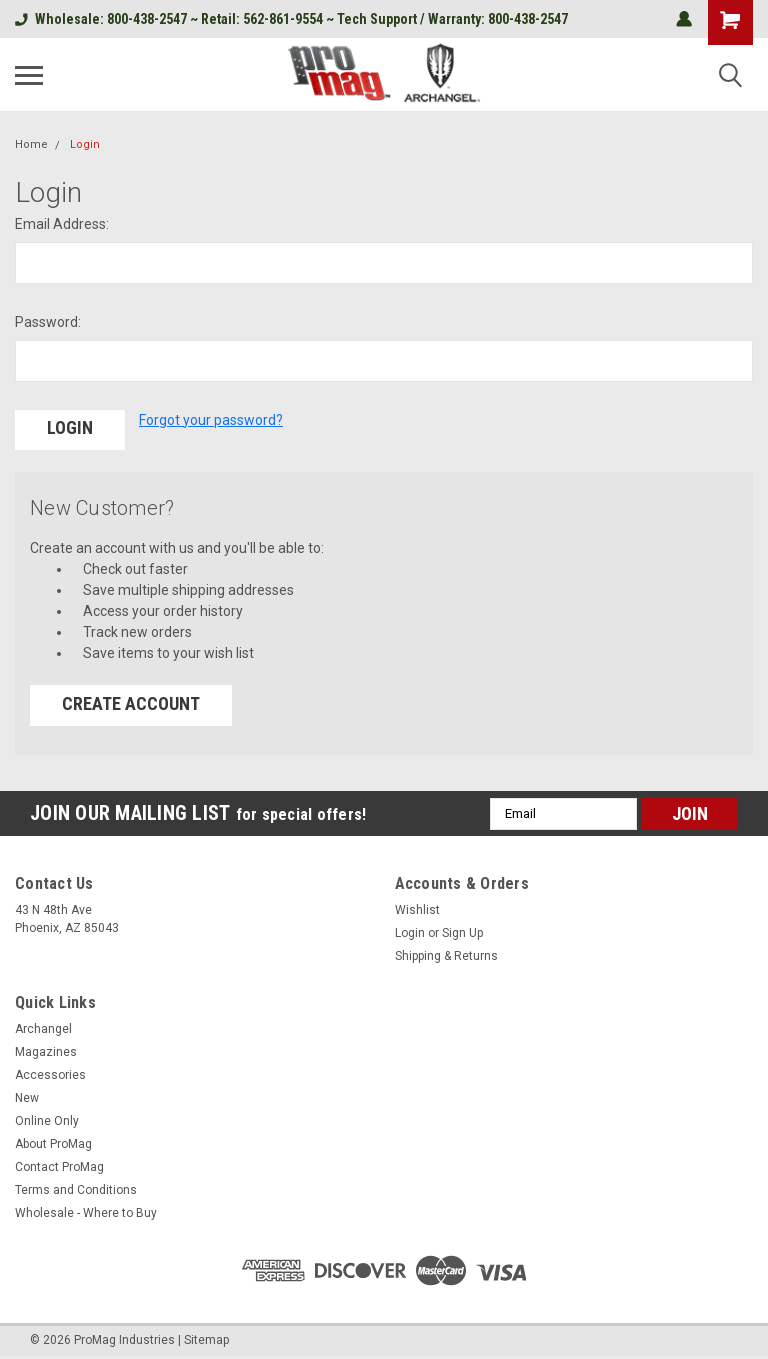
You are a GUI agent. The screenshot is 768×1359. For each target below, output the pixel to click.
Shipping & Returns (446, 955)
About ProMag (53, 1143)
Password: (48, 322)
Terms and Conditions (76, 1189)
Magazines (46, 1051)
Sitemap (206, 1339)
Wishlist (417, 909)
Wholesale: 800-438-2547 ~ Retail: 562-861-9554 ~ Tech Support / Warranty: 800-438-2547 (291, 19)
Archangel (43, 1028)
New (27, 1097)
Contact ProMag (59, 1166)
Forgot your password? (211, 420)
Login (85, 144)
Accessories (50, 1074)
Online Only (47, 1120)
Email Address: (62, 224)
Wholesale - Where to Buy (86, 1212)
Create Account (131, 702)
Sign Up (462, 932)
